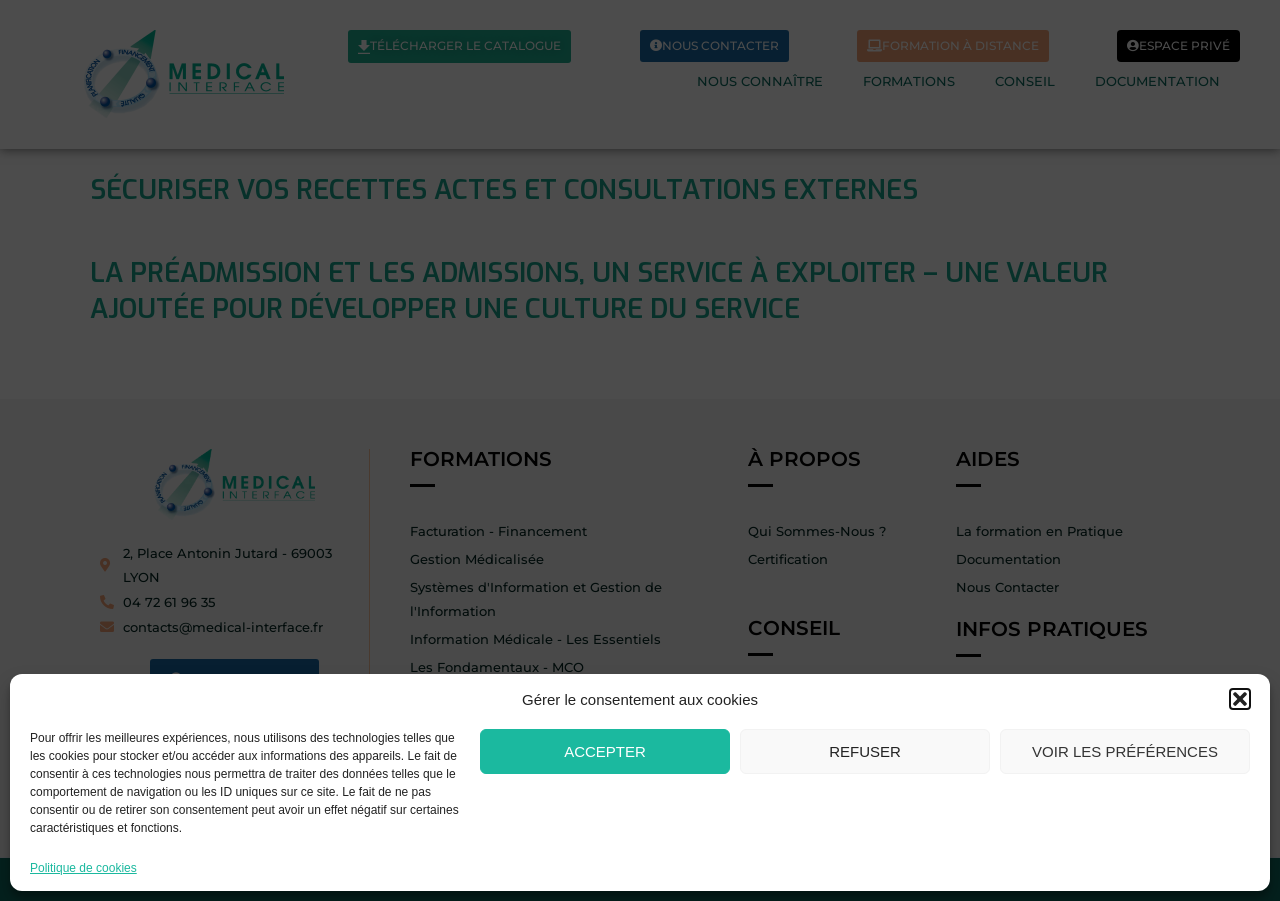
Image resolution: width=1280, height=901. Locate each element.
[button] (1240, 699)
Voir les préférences (1125, 751)
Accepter (605, 751)
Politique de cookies (83, 868)
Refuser (865, 751)
